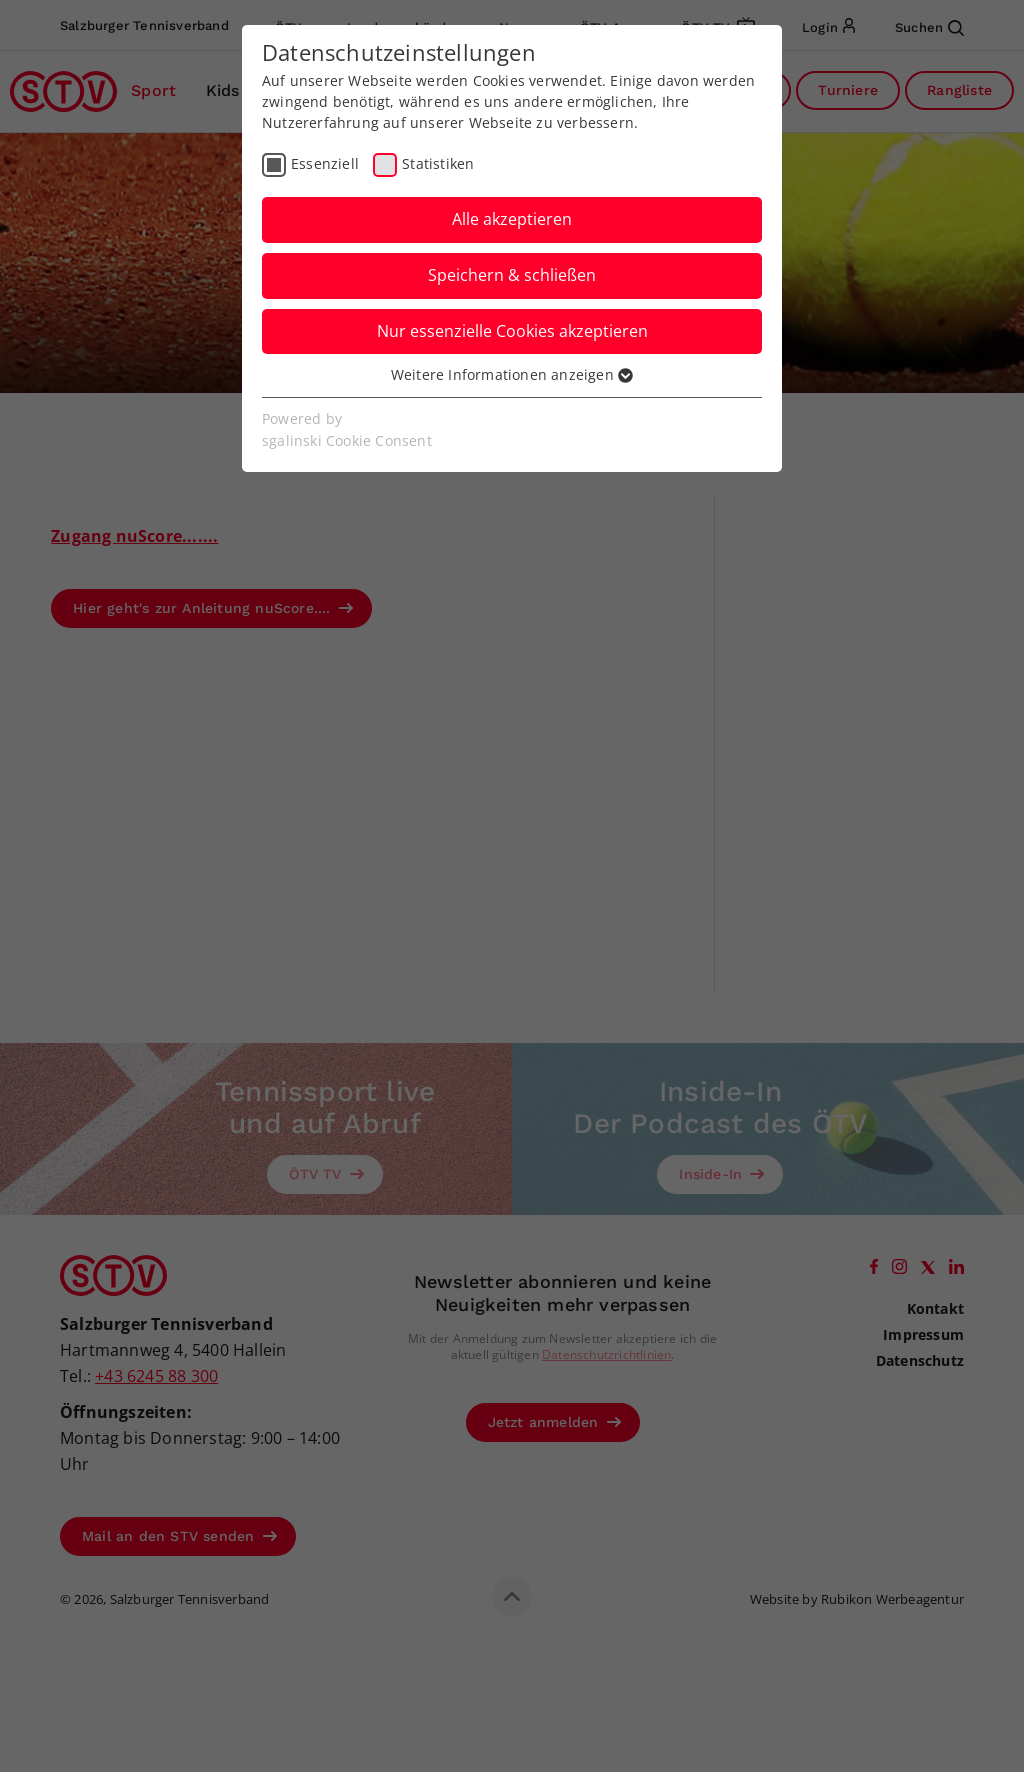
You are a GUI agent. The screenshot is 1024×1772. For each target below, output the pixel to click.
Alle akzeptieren (512, 219)
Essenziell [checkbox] (325, 163)
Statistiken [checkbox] (438, 163)
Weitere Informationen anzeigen (512, 374)
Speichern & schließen (512, 275)
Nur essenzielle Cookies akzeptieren (512, 331)
